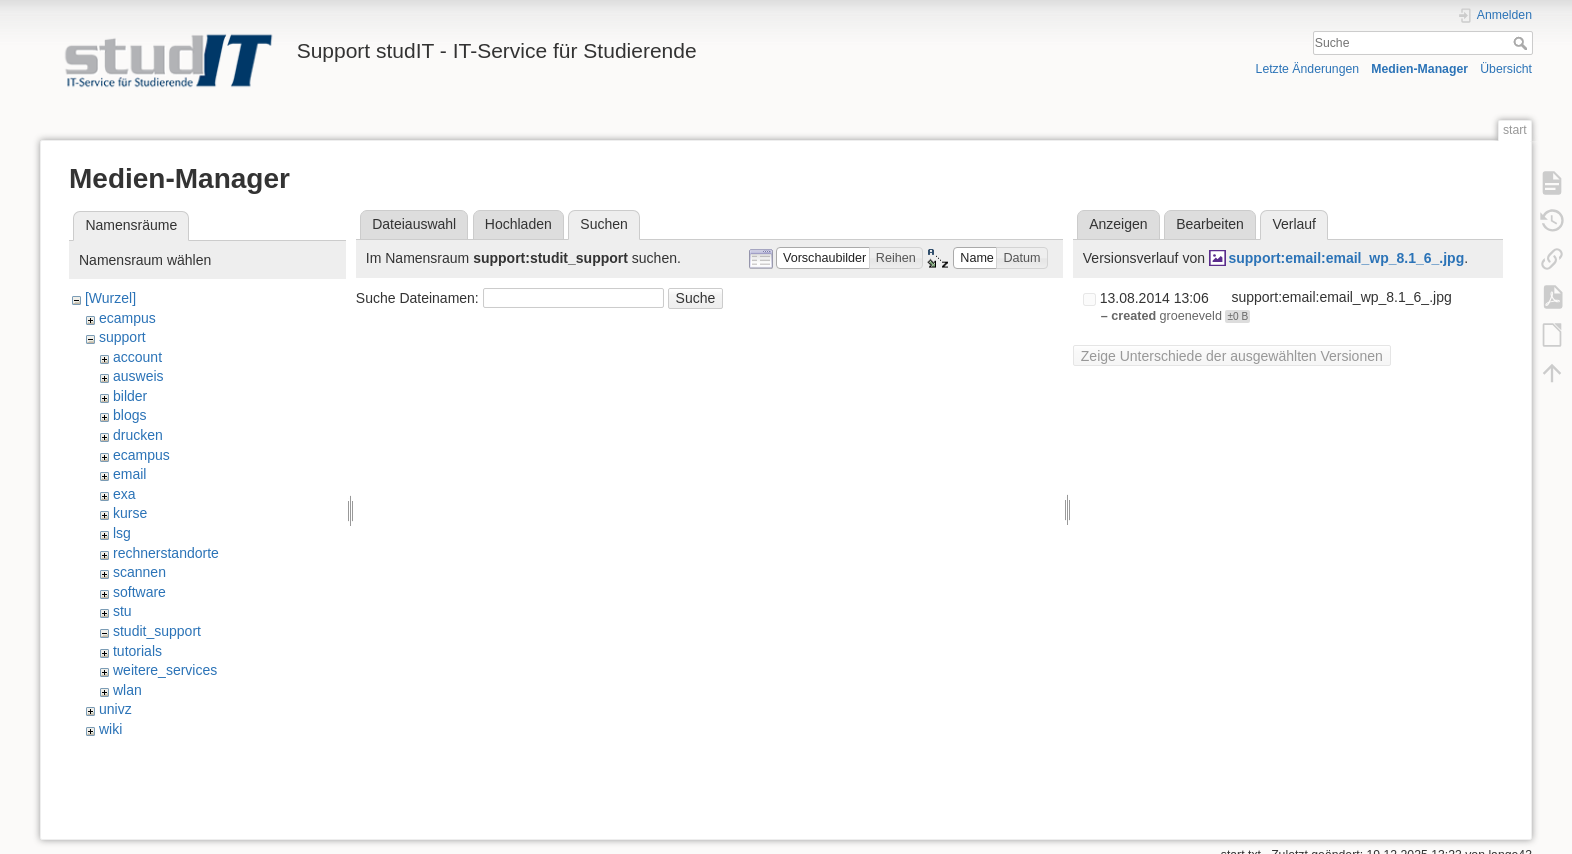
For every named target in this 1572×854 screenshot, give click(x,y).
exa (124, 494)
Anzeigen (1118, 224)
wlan (127, 690)
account (137, 357)
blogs (129, 415)
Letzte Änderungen (1308, 69)
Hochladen (518, 224)
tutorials (137, 651)
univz (115, 709)
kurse (130, 513)
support (122, 337)
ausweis (138, 376)
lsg (122, 533)
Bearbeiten (1210, 224)
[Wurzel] (110, 298)
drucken (138, 435)
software (139, 592)
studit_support (157, 631)
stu (122, 611)
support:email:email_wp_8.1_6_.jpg (1346, 258)
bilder (130, 396)
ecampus (127, 318)
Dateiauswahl (414, 224)
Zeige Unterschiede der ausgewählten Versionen (1232, 356)
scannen (139, 572)
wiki (110, 729)
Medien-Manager (1419, 69)
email (129, 474)
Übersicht (1506, 69)
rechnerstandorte (166, 553)
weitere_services (165, 670)
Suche (1522, 43)
